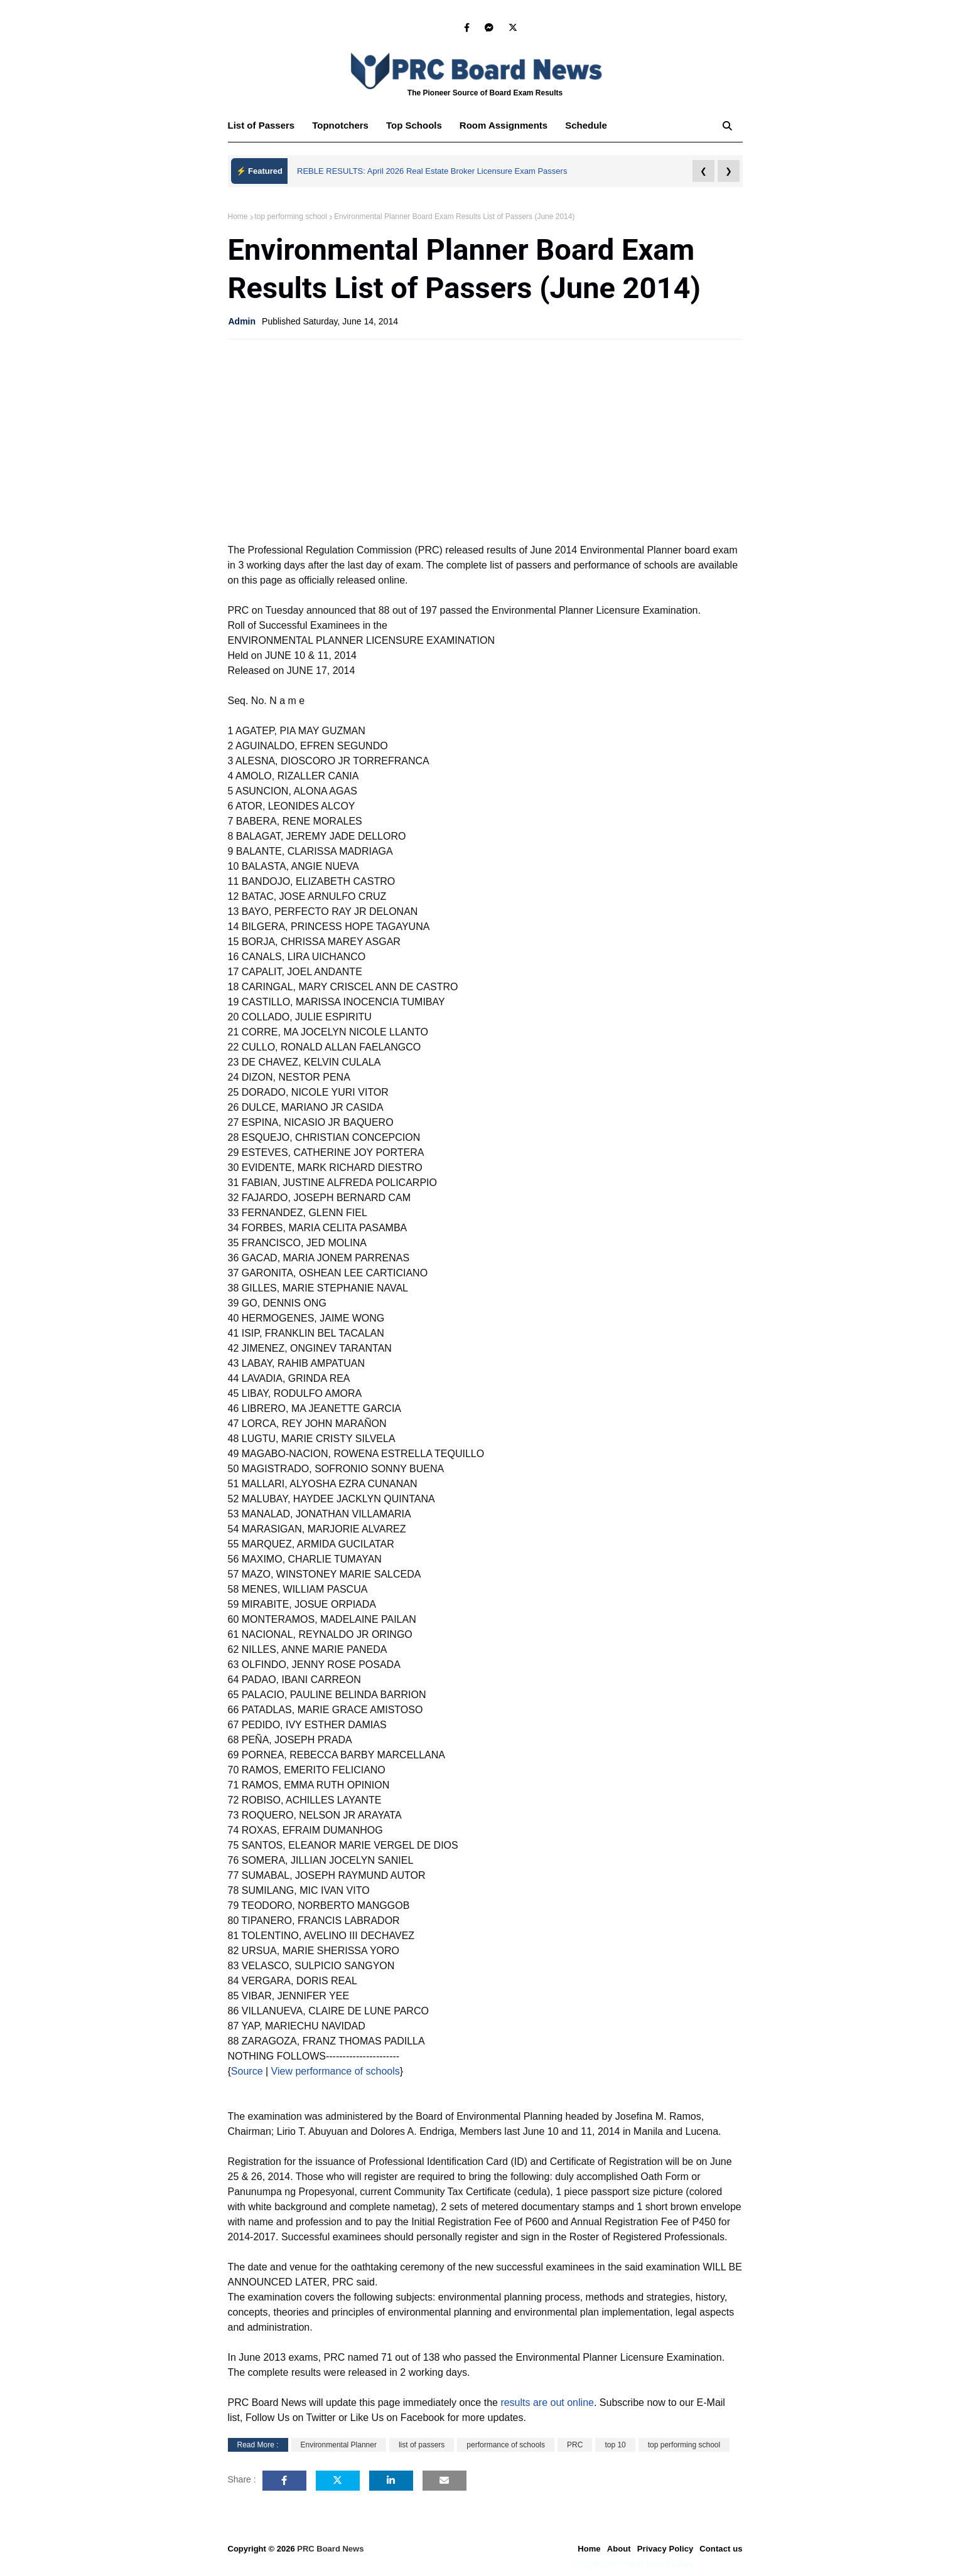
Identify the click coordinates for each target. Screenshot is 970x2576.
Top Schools (414, 125)
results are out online (547, 2402)
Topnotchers (340, 125)
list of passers (422, 2444)
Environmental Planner (339, 2444)
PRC (575, 2444)
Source (247, 2071)
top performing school (291, 216)
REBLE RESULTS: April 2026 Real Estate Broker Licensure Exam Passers (432, 171)
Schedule (586, 125)
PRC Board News (330, 2548)
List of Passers (261, 125)
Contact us (720, 2548)
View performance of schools (334, 2071)
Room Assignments (503, 125)
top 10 (615, 2444)
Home (238, 216)
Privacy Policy (665, 2548)
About (619, 2548)
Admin (242, 321)
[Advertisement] (485, 440)
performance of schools (505, 2444)
